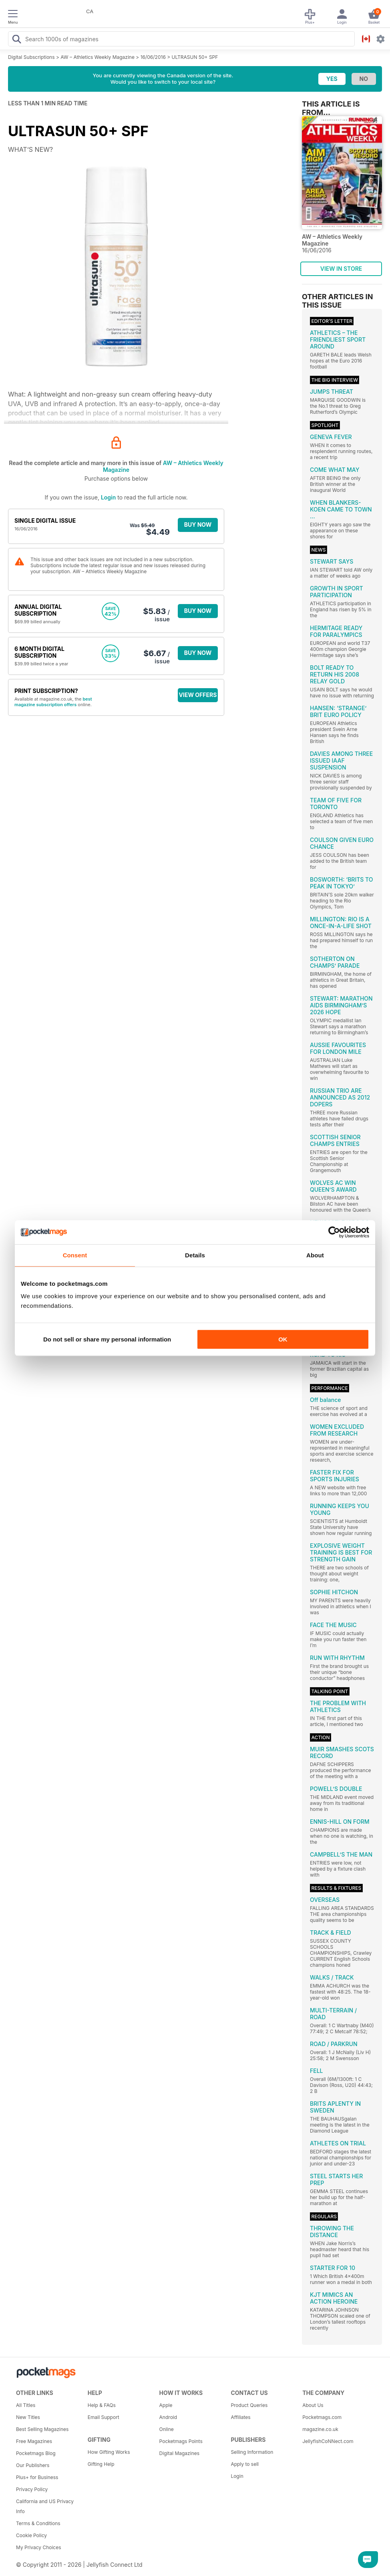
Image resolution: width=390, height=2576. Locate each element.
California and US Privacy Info (45, 2506)
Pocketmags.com (322, 2417)
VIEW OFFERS (198, 694)
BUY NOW (198, 524)
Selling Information (252, 2452)
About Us (312, 2405)
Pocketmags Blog (36, 2453)
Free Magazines (34, 2441)
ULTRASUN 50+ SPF (195, 57)
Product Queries (249, 2405)
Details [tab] (195, 1255)
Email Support (103, 2417)
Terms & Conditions (38, 2523)
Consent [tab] (75, 1255)
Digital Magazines (179, 2453)
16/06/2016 (153, 57)
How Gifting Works (109, 2452)
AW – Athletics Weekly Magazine (97, 57)
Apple (166, 2405)
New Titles (28, 2417)
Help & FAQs (102, 2405)
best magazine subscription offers (53, 701)
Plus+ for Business (37, 2477)
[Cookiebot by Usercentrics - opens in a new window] (334, 1232)
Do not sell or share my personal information (107, 1339)
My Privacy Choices (38, 2547)
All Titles (25, 2405)
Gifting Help (101, 2464)
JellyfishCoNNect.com (327, 2441)
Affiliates (240, 2417)
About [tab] (315, 1255)
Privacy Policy (32, 2489)
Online (166, 2429)
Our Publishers (32, 2465)
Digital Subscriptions (31, 57)
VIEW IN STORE (341, 268)
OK (282, 1339)
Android (168, 2417)
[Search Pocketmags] (16, 40)
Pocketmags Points (181, 2441)
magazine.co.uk (320, 2429)
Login (108, 497)
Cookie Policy (31, 2535)
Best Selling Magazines (42, 2429)
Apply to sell (245, 2464)
